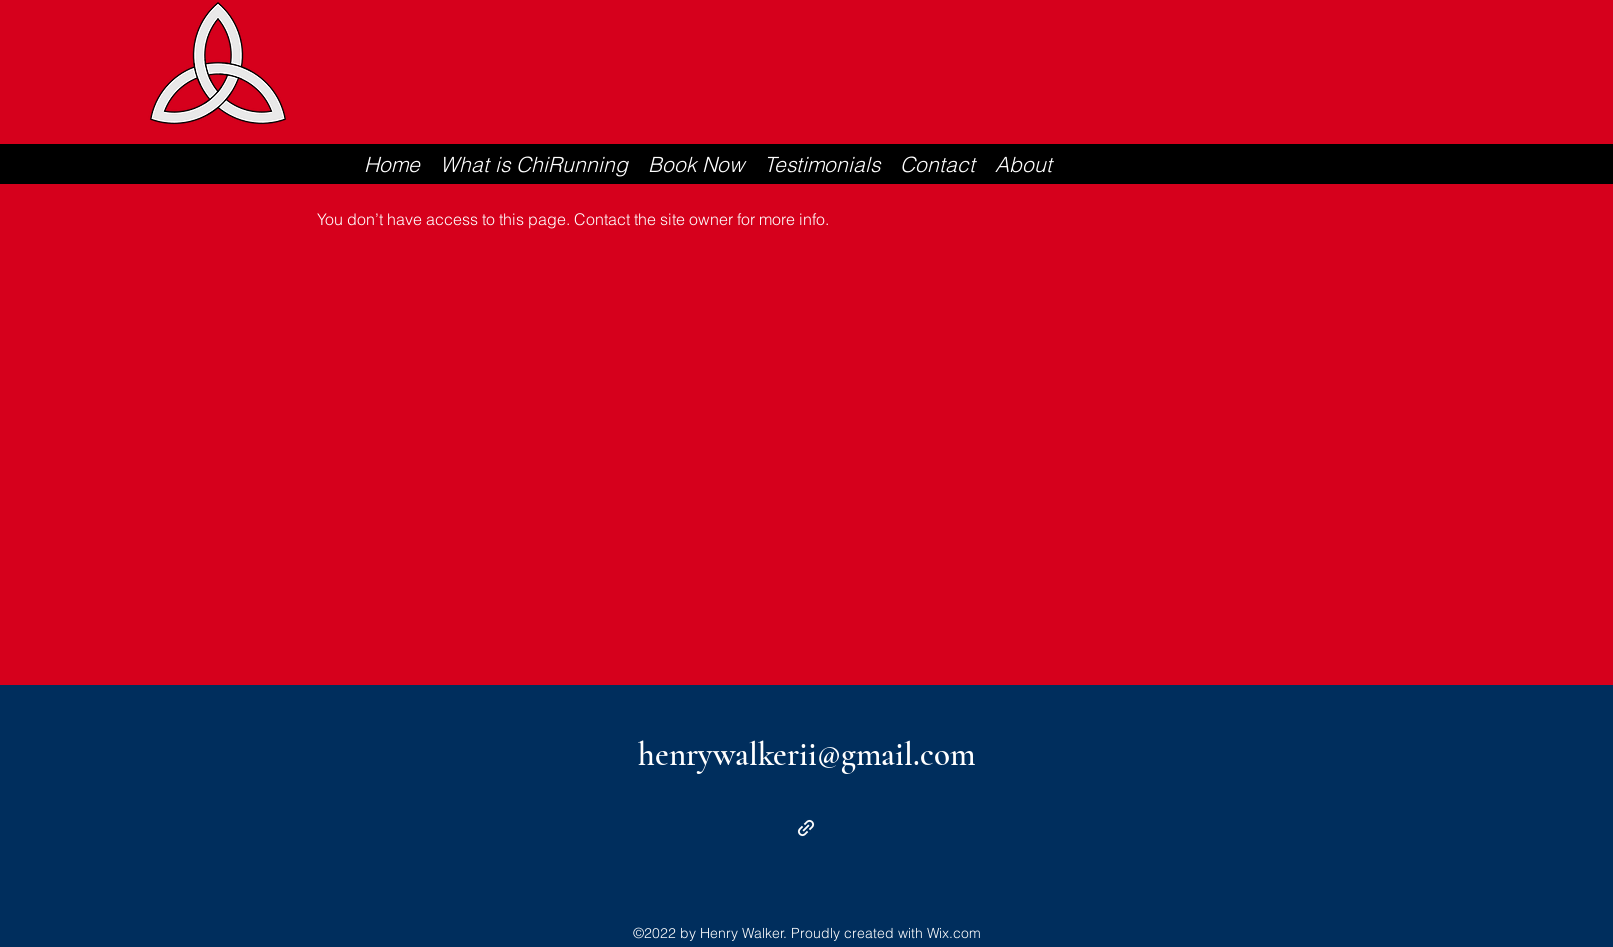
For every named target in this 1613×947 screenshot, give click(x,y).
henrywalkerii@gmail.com (806, 754)
